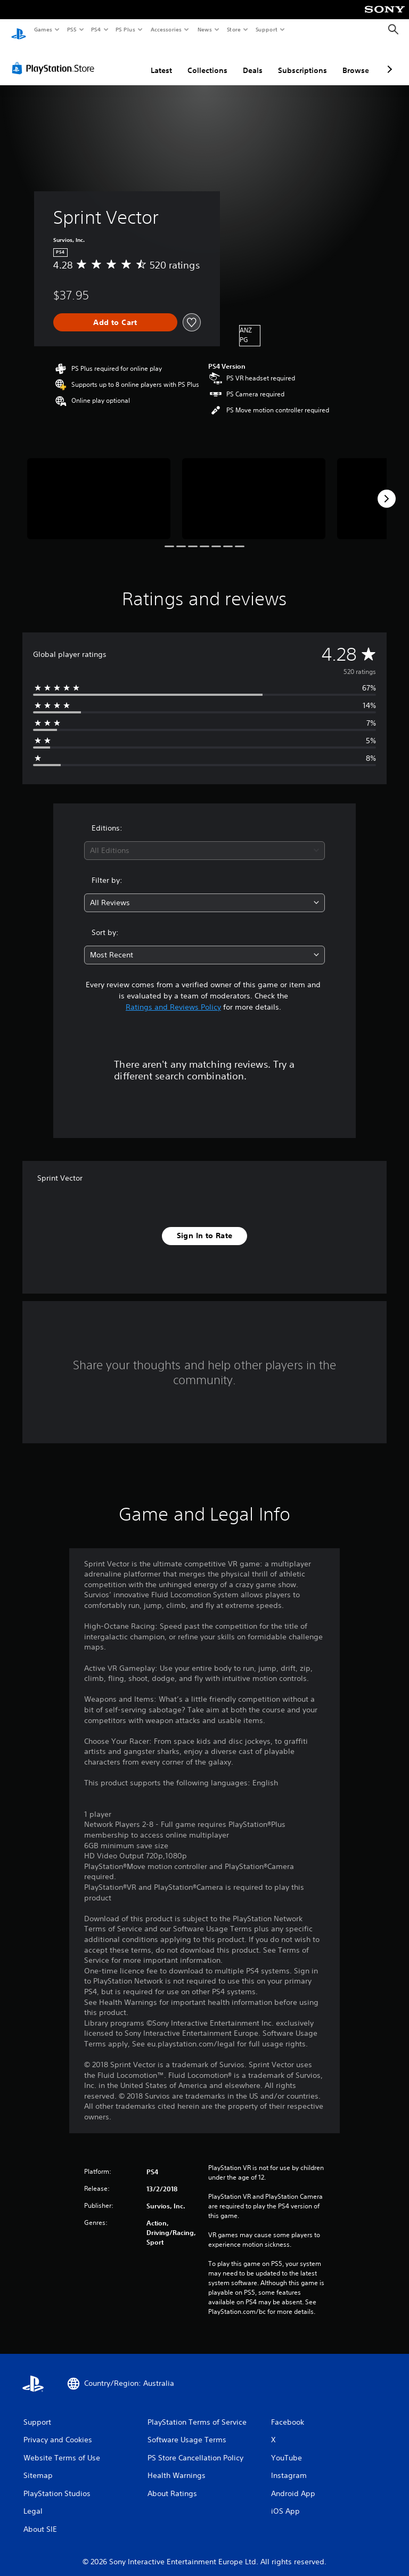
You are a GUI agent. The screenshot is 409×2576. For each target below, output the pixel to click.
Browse (355, 60)
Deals (253, 60)
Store (233, 29)
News (205, 29)
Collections (207, 60)
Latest (161, 60)
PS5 (72, 29)
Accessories (165, 29)
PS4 (96, 29)
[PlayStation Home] (19, 29)
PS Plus (126, 29)
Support (266, 29)
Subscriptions (302, 60)
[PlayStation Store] (55, 58)
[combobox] (204, 840)
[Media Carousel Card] (98, 488)
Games (43, 29)
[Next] (387, 489)
